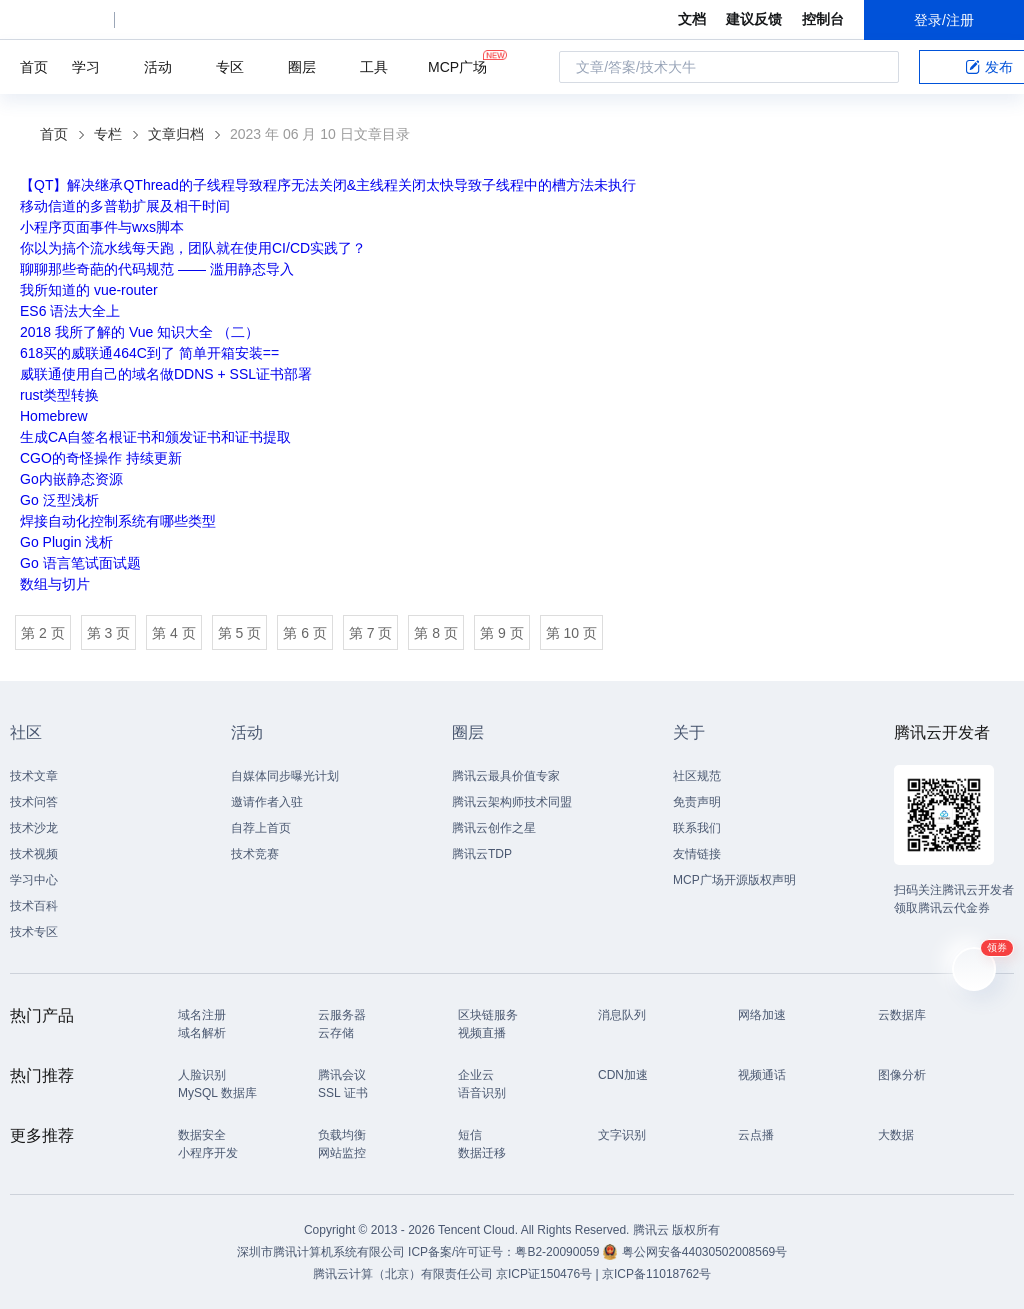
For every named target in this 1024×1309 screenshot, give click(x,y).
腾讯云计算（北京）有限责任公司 (403, 1274)
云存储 (336, 1033)
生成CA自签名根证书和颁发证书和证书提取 (155, 437)
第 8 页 (436, 633)
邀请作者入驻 (267, 802)
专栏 (108, 134)
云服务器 (342, 1015)
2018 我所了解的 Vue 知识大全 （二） (139, 332)
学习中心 (34, 880)
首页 (34, 67)
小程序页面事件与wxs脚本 (102, 227)
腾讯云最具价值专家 (506, 776)
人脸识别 (202, 1075)
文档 (692, 19)
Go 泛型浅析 (59, 500)
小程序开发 (208, 1153)
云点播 (756, 1135)
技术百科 (34, 906)
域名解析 (202, 1033)
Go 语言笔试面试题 (80, 563)
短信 (470, 1135)
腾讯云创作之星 (494, 828)
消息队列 (622, 1015)
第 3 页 (109, 633)
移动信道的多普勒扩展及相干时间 (125, 206)
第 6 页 (305, 633)
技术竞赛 (255, 854)
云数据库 (902, 1015)
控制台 (823, 19)
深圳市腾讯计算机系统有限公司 (321, 1252)
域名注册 (202, 1015)
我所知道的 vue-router (89, 290)
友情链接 (697, 854)
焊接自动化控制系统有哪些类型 (118, 521)
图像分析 (902, 1075)
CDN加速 (623, 1075)
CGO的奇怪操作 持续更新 (101, 458)
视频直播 (482, 1033)
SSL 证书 (343, 1093)
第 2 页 (43, 633)
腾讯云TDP (482, 854)
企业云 (476, 1075)
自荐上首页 (261, 828)
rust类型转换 (59, 395)
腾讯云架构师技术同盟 (512, 802)
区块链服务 (488, 1015)
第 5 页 (240, 633)
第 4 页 (174, 633)
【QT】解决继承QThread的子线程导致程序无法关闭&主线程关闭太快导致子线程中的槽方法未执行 (328, 185)
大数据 (896, 1135)
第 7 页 (371, 633)
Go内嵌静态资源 (71, 479)
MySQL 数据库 (217, 1093)
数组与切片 (55, 584)
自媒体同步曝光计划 (285, 776)
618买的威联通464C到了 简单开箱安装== (149, 353)
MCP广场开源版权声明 (734, 880)
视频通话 (762, 1075)
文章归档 (176, 134)
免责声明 (697, 802)
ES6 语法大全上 (70, 311)
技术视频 (34, 854)
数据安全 (202, 1135)
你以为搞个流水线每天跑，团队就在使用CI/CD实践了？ (193, 248)
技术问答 (34, 802)
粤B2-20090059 (558, 1252)
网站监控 (342, 1153)
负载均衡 (342, 1135)
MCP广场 (457, 65)
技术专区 (34, 932)
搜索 (878, 67)
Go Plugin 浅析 (66, 542)
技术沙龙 (34, 828)
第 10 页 (571, 633)
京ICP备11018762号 (656, 1274)
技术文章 (34, 776)
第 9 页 (502, 633)
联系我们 (697, 828)
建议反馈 (754, 19)
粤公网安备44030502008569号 (704, 1252)
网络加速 (762, 1015)
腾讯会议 (342, 1075)
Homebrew (54, 416)
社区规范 (697, 776)
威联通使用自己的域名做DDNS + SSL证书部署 (166, 374)
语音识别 (482, 1093)
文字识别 (622, 1135)
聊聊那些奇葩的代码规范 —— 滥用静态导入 (157, 269)
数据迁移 (482, 1153)
